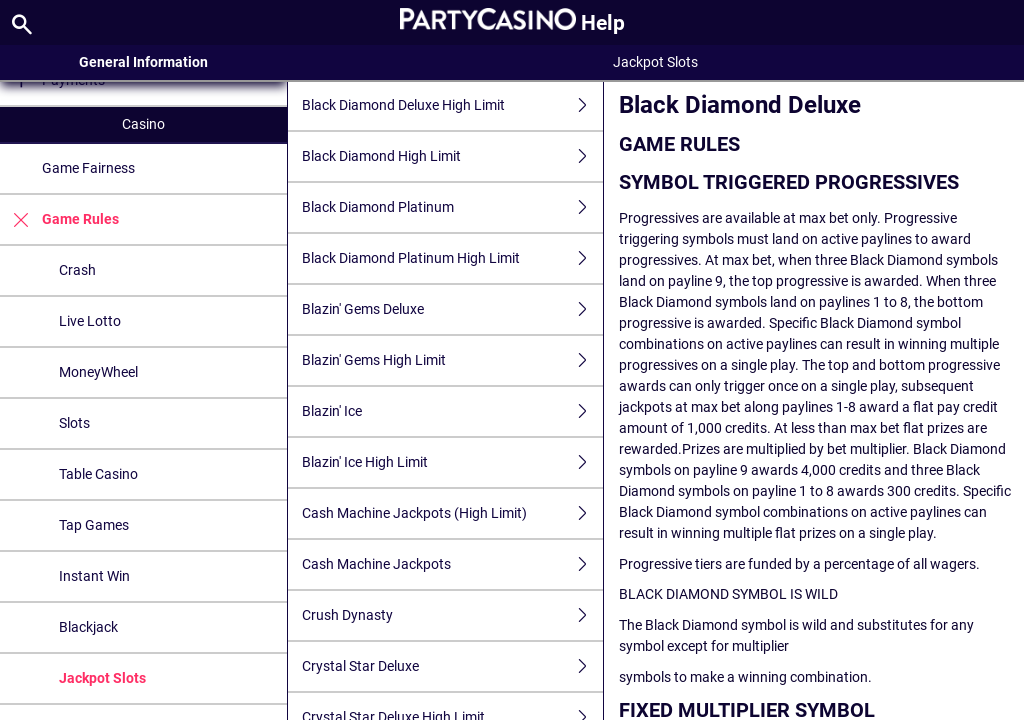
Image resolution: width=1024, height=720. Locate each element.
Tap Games (94, 525)
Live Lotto (90, 321)
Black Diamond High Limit (453, 156)
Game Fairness (88, 168)
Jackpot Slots (102, 678)
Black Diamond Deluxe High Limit (453, 105)
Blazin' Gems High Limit (453, 360)
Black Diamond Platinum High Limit (453, 258)
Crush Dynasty (453, 615)
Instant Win (94, 576)
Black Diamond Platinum (453, 207)
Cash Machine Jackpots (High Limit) (453, 513)
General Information (143, 62)
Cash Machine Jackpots (453, 564)
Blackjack (88, 627)
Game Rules (59, 219)
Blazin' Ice (453, 411)
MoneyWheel (98, 372)
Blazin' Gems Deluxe (453, 309)
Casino (143, 124)
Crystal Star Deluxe (453, 666)
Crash (77, 270)
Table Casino (98, 474)
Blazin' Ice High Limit (453, 462)
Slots (74, 423)
